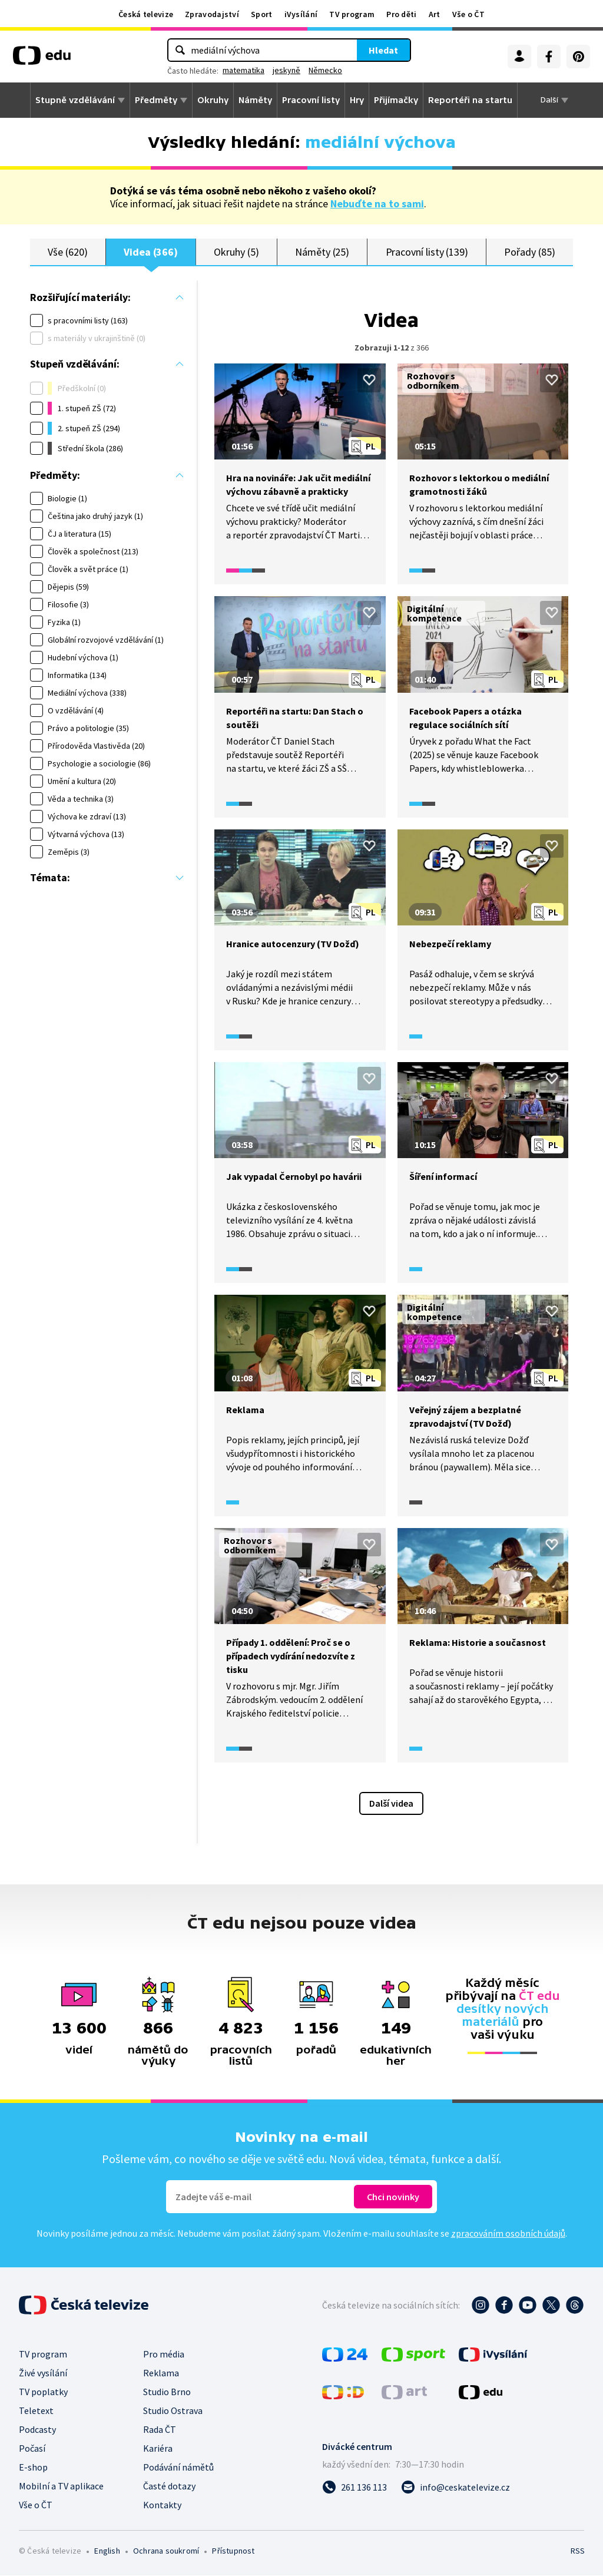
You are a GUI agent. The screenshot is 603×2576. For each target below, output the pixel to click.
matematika (243, 70)
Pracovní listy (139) (427, 252)
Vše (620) (67, 252)
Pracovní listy (311, 100)
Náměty (255, 100)
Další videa (391, 1804)
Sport (262, 14)
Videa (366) (151, 252)
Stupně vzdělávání (75, 100)
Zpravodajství (212, 14)
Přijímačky (396, 100)
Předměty (156, 100)
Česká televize (145, 14)
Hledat (383, 50)
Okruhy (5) (236, 252)
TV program (352, 14)
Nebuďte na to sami (377, 203)
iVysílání (301, 14)
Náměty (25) (322, 252)
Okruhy (212, 100)
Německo (325, 70)
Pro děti (401, 14)
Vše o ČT (468, 14)
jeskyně (286, 70)
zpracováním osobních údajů (508, 2234)
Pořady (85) (529, 252)
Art (434, 14)
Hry (357, 100)
